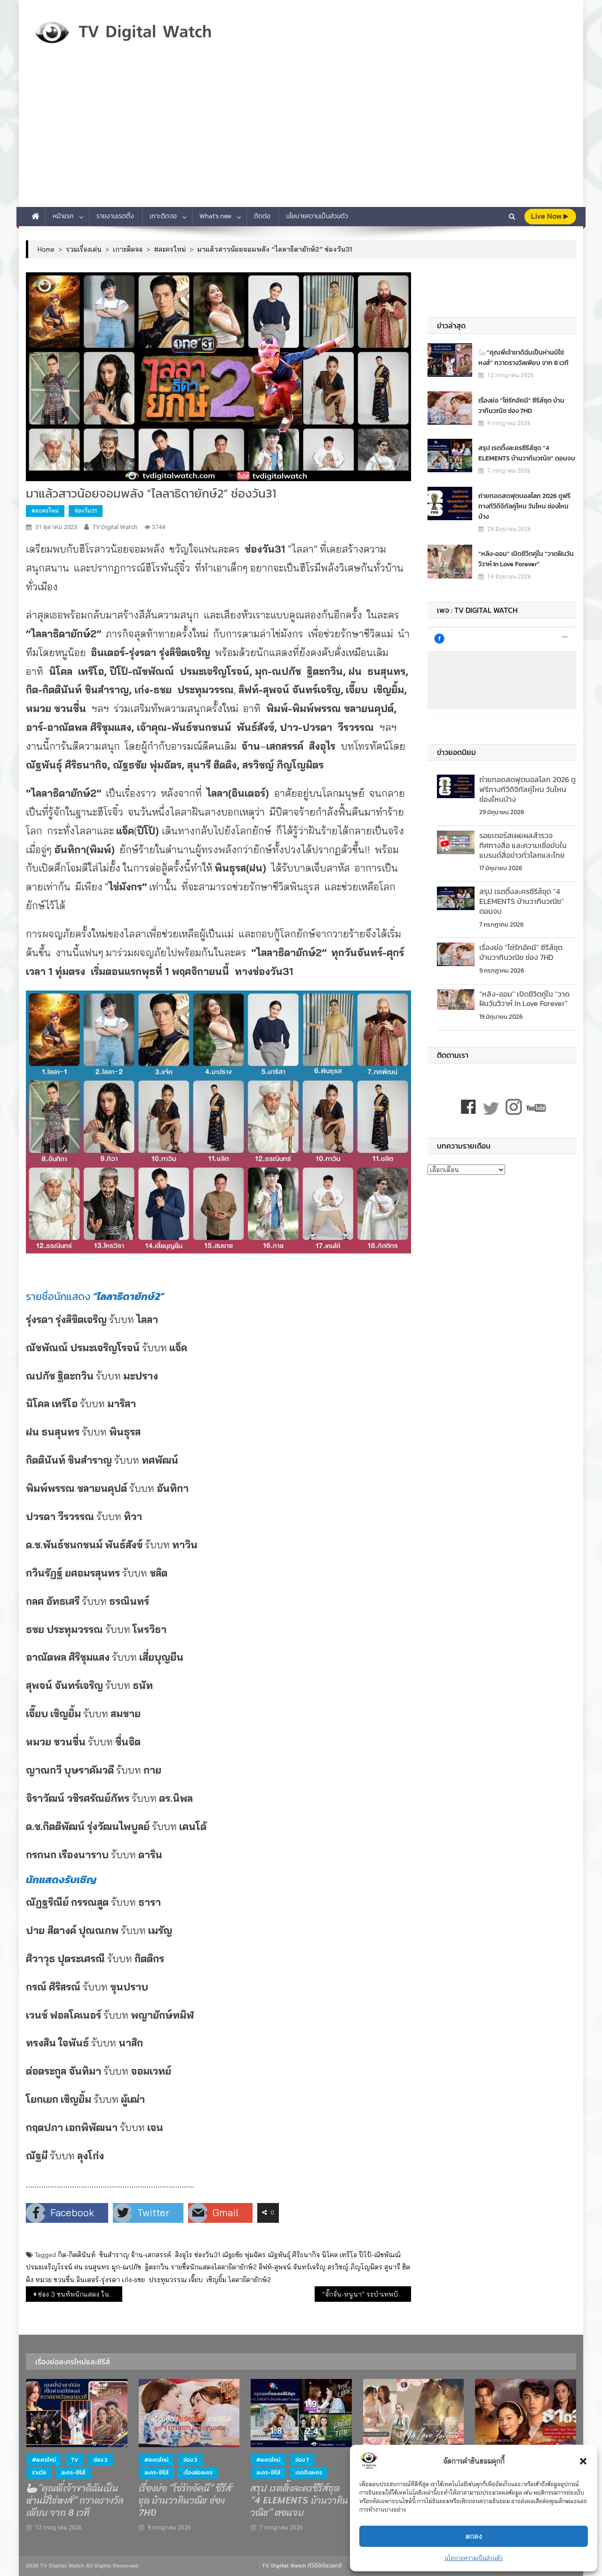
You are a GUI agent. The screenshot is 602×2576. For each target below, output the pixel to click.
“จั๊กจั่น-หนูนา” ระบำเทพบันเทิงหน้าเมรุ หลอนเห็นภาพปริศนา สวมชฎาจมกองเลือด (366, 2294)
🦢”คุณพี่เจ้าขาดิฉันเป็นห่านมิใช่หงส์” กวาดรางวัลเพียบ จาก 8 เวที (523, 357)
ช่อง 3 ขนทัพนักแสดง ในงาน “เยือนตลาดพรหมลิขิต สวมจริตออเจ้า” (80, 2294)
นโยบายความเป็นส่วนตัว (473, 2557)
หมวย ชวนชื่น (54, 2279)
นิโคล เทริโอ (339, 2255)
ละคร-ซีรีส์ (73, 2472)
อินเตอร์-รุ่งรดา (98, 2279)
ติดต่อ (262, 216)
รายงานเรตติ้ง (115, 216)
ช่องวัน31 (85, 510)
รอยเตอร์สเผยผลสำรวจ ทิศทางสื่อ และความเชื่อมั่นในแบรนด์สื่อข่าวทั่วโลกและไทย (523, 845)
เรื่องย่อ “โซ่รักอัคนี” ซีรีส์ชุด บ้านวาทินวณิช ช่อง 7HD (521, 405)
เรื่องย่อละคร (198, 2472)
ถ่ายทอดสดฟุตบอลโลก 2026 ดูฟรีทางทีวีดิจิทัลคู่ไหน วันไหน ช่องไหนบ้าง (524, 506)
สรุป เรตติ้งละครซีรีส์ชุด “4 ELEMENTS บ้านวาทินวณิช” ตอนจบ (526, 453)
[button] (583, 2461)
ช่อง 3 (100, 2460)
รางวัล (39, 2472)
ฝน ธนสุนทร (92, 2267)
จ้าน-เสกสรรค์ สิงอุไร (161, 2255)
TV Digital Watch (115, 527)
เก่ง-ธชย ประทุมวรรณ (154, 2279)
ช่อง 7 (302, 2460)
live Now (549, 216)
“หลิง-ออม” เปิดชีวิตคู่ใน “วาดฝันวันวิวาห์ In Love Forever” (526, 558)
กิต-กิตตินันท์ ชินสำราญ (93, 2255)
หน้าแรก (63, 216)
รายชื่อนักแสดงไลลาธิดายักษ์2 (214, 2267)
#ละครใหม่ (45, 510)
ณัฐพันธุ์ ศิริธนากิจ (294, 2255)
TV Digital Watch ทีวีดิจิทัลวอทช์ (301, 2565)
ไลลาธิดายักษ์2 (249, 2279)
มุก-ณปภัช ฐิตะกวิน (140, 2267)
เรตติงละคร (308, 2472)
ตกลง (474, 2536)
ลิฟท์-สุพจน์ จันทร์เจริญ (292, 2267)
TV (75, 2460)
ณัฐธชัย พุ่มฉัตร (244, 2255)
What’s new (215, 216)
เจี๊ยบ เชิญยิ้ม (207, 2279)
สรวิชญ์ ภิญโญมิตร (354, 2267)
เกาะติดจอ (163, 216)
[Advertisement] (301, 136)
